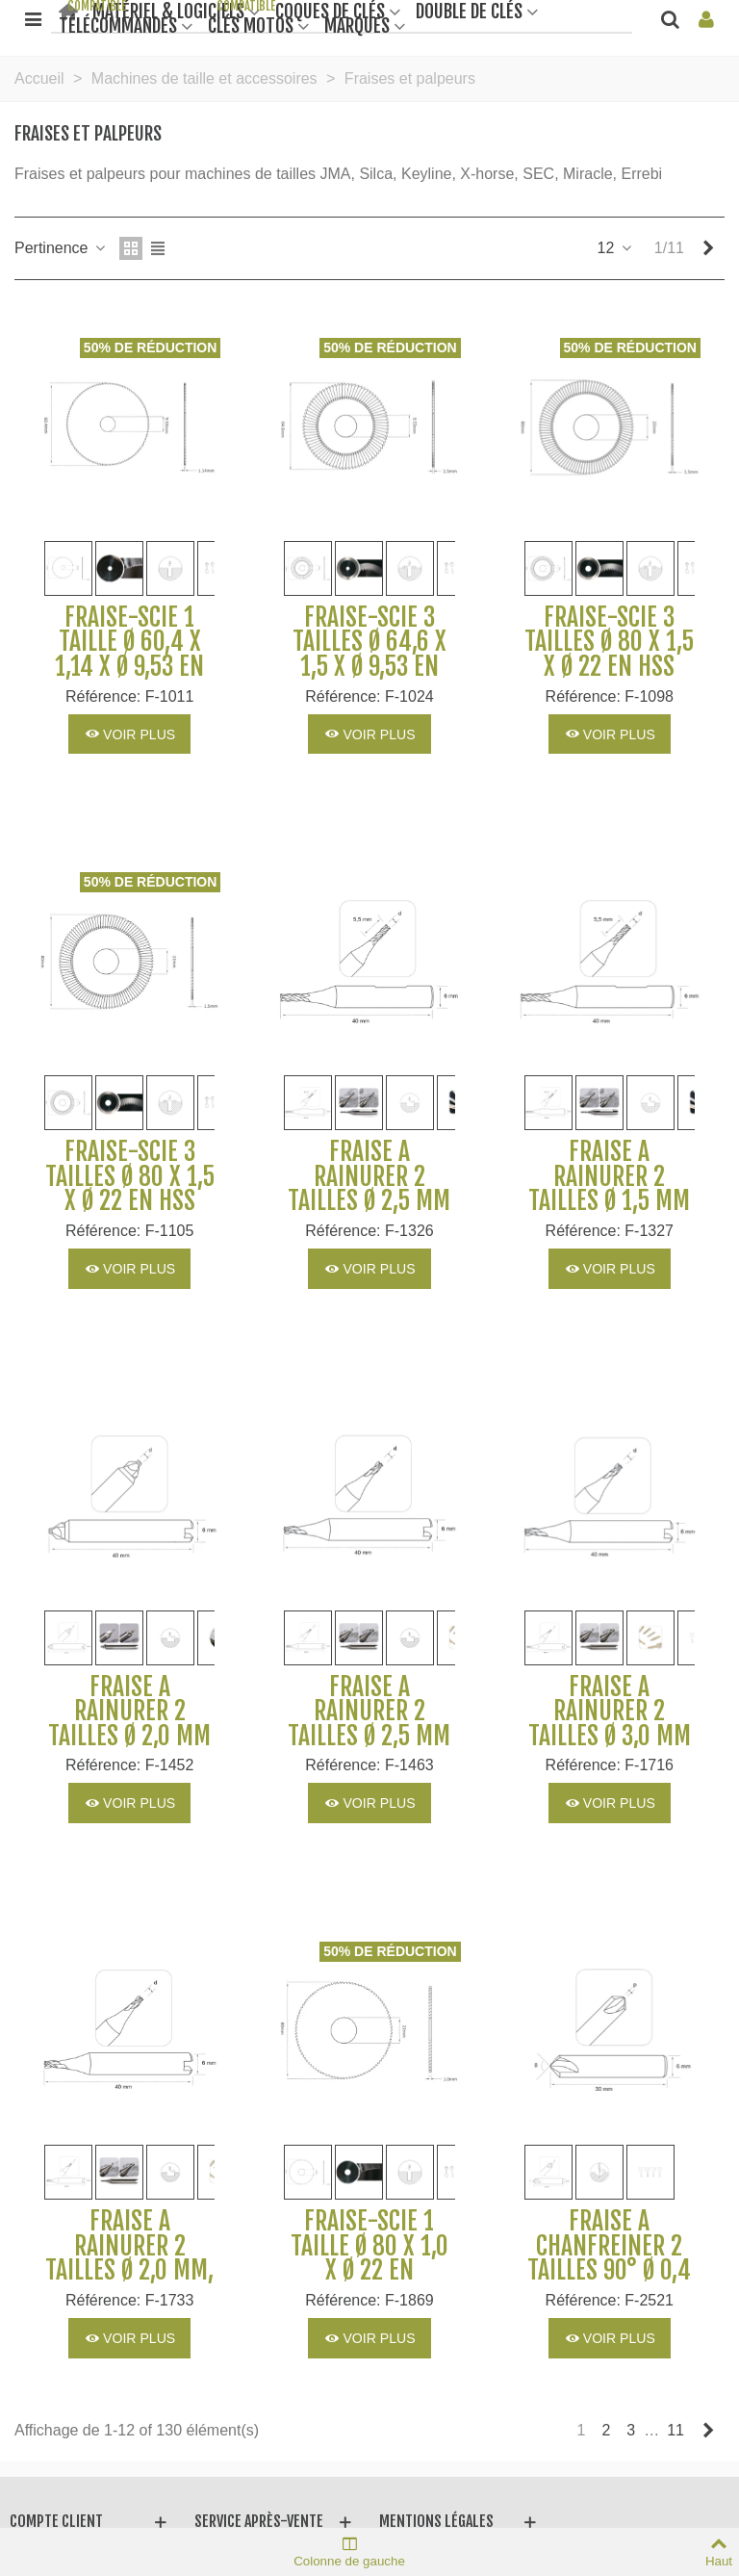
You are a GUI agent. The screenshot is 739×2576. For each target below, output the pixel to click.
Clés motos (250, 24)
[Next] (708, 248)
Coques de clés (330, 10)
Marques (357, 24)
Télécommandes (118, 24)
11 (675, 2430)
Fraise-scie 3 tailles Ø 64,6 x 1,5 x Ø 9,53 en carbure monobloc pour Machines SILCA (369, 679)
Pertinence (61, 248)
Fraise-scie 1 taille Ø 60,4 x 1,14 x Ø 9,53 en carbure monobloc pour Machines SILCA (129, 679)
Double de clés (469, 10)
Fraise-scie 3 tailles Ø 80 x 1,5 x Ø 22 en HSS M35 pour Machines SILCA (130, 1201)
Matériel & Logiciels (168, 10)
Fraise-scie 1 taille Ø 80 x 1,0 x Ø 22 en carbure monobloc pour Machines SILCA (369, 2283)
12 (616, 248)
